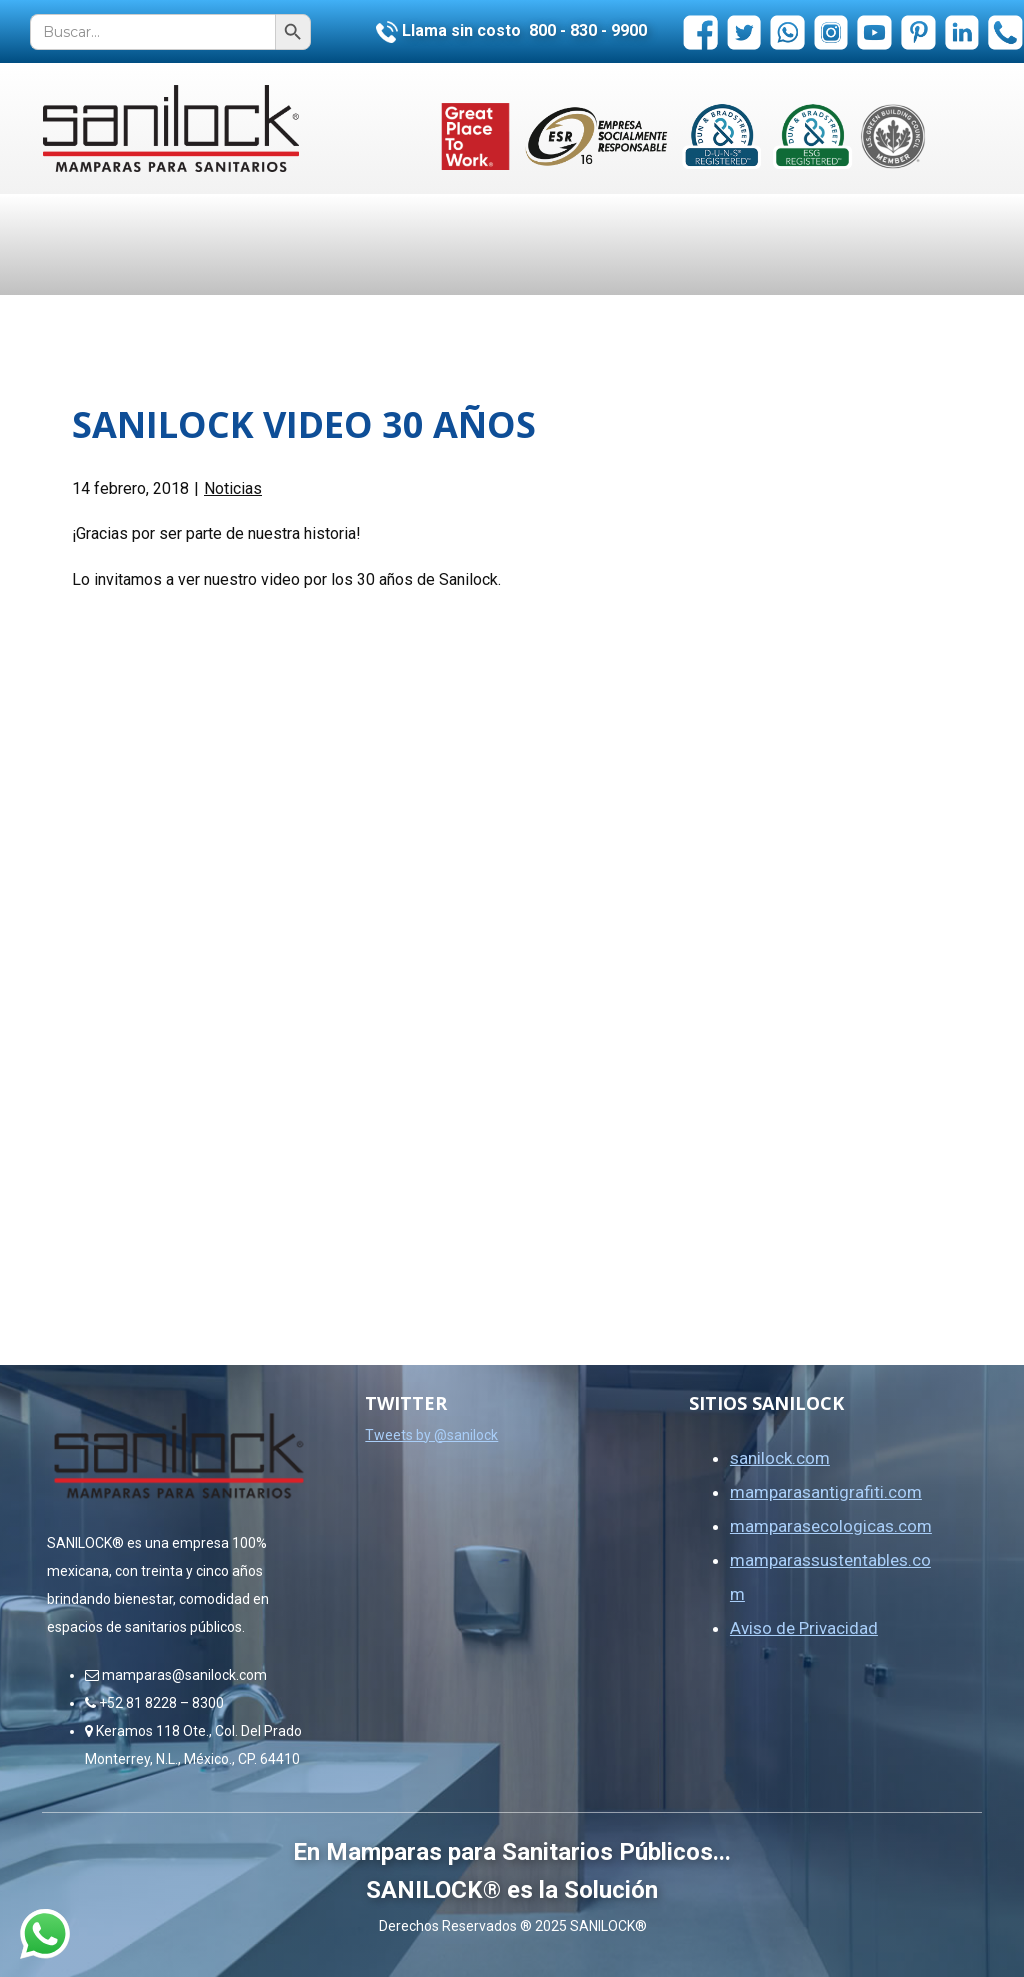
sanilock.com (780, 1458)
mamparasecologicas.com (831, 1526)
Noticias (233, 488)
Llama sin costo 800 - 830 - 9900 (511, 30)
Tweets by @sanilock (431, 1435)
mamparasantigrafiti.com (826, 1492)
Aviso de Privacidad (804, 1628)
